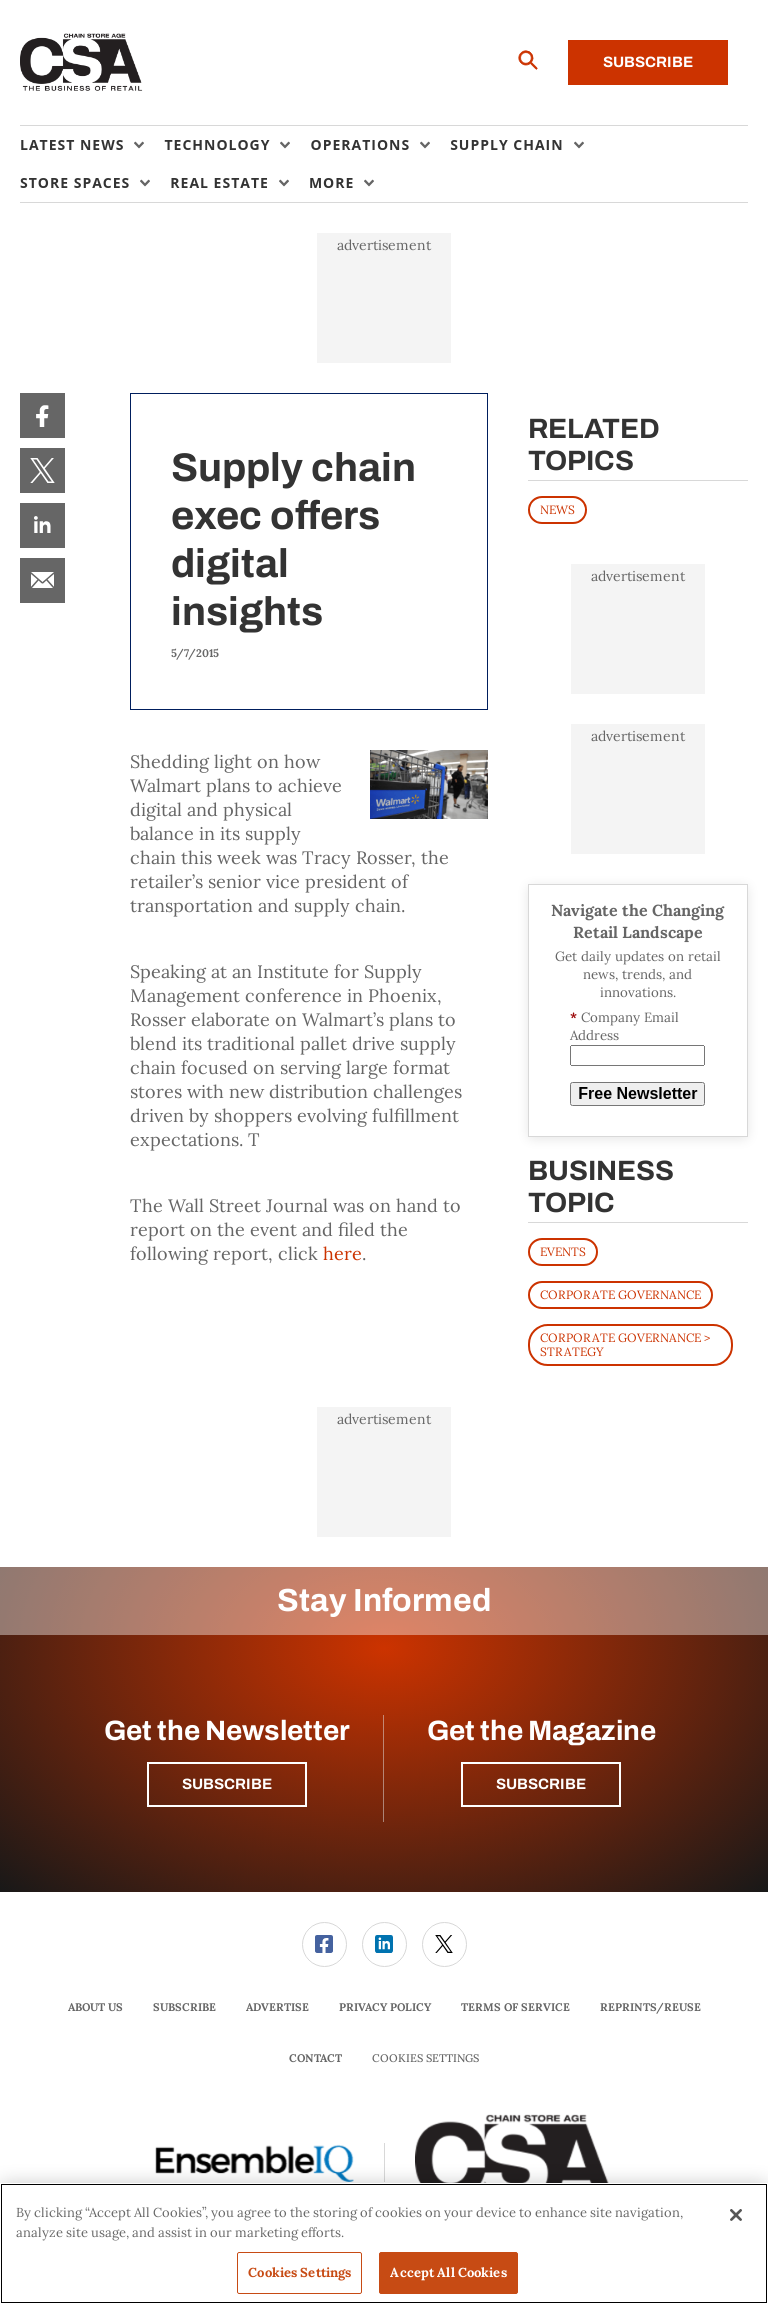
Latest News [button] (72, 144)
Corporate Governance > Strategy (625, 1344)
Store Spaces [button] (75, 182)
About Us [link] (95, 2007)
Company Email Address (624, 1026)
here (342, 1253)
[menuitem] (92, 145)
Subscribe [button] (227, 1784)
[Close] (736, 2215)
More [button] (331, 182)
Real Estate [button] (219, 182)
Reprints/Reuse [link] (650, 2007)
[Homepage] (81, 63)
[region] (384, 2243)
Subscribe (648, 62)
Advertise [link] (277, 2007)
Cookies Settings (425, 2058)
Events (563, 1251)
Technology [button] (217, 144)
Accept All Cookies (448, 2272)
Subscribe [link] (184, 2007)
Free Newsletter (637, 1093)
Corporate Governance (620, 1294)
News (557, 509)
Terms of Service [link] (515, 2007)
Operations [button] (360, 144)
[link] (42, 415)
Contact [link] (315, 2058)
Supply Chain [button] (506, 144)
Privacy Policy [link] (385, 2007)
